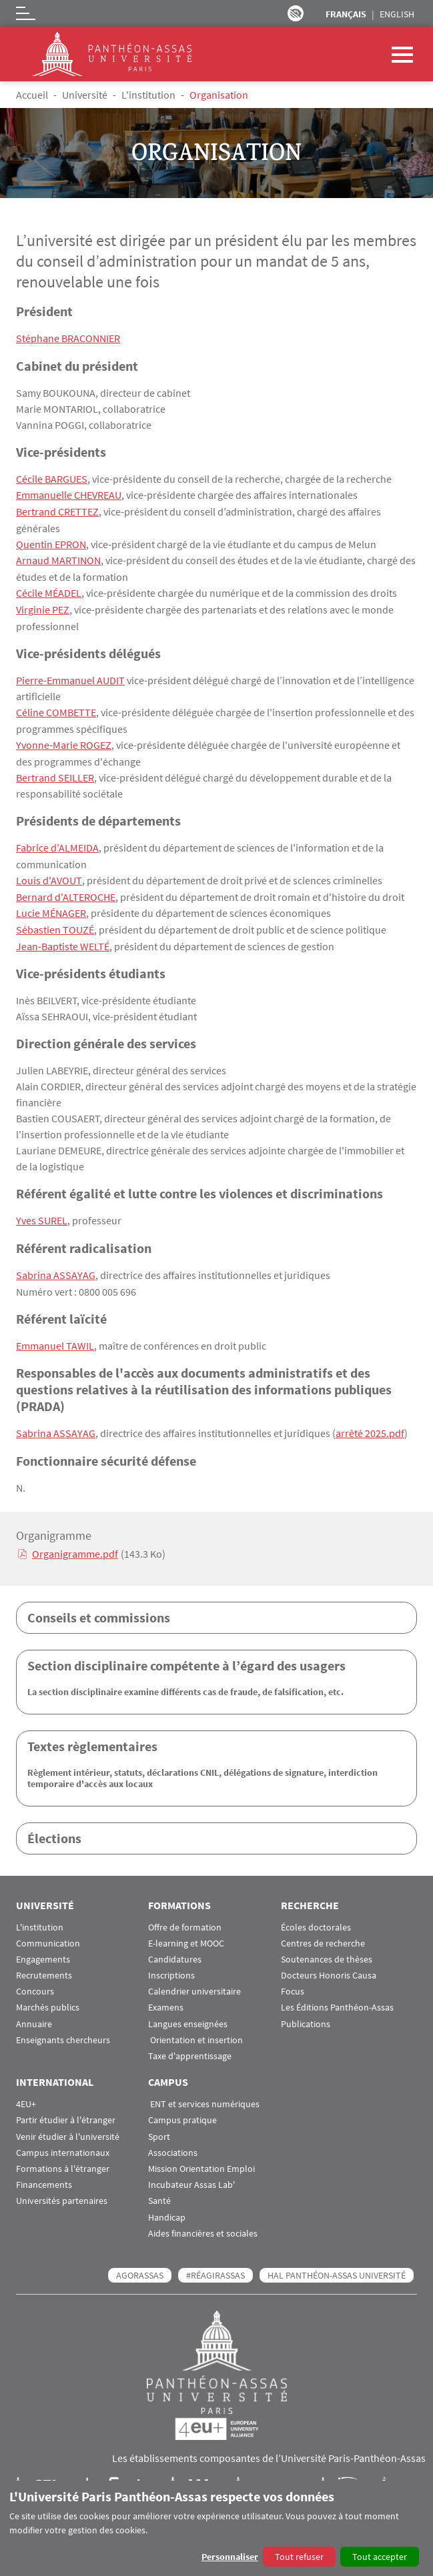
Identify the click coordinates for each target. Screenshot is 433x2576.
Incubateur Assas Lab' (191, 2175)
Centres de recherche (323, 1933)
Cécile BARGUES (51, 478)
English (397, 14)
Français (346, 14)
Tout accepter (379, 2557)
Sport (159, 2126)
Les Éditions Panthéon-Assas (337, 1997)
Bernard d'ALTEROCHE (65, 890)
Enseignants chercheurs (63, 2030)
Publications (305, 2014)
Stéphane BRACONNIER (68, 338)
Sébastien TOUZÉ (55, 922)
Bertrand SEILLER (55, 772)
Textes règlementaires (92, 1736)
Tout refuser (299, 2557)
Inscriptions (171, 1965)
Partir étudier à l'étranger (65, 2110)
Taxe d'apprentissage (190, 2046)
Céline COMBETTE (56, 708)
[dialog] (216, 2528)
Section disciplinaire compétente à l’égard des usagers (186, 1655)
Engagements (43, 1949)
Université (84, 94)
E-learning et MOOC (186, 1933)
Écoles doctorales (316, 1916)
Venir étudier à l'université (67, 2126)
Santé (159, 2191)
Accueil (32, 94)
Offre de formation (185, 1916)
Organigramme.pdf (75, 1543)
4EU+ (26, 2094)
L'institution (148, 94)
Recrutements (44, 1965)
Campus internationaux (62, 2143)
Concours (35, 1981)
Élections (54, 1827)
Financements (44, 2175)
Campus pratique (182, 2110)
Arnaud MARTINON (58, 558)
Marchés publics (47, 1997)
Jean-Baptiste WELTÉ (62, 938)
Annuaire (34, 2014)
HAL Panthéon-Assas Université (337, 2265)
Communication (48, 1933)
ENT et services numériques (204, 2094)
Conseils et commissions (98, 1607)
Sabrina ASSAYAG (55, 1266)
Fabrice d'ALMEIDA (57, 842)
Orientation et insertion (195, 2030)
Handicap (166, 2207)
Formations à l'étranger (62, 2159)
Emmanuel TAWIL (55, 1336)
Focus (292, 1981)
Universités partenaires (61, 2191)
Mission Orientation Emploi (201, 2159)
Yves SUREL (41, 1212)
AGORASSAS (139, 2265)
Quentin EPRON (51, 542)
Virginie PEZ (42, 606)
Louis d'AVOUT (48, 874)
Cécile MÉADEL (48, 590)
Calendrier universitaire (194, 1981)
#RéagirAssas (215, 2265)
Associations (172, 2143)
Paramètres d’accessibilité (296, 13)
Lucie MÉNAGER (51, 906)
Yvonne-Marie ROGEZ (63, 740)
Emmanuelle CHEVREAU (68, 494)
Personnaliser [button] (229, 2557)
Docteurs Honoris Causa (328, 1965)
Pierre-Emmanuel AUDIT (70, 676)
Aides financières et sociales (203, 2223)
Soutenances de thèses (326, 1949)
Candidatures (174, 1949)
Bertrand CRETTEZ (57, 510)
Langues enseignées (188, 2014)
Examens (165, 1997)
